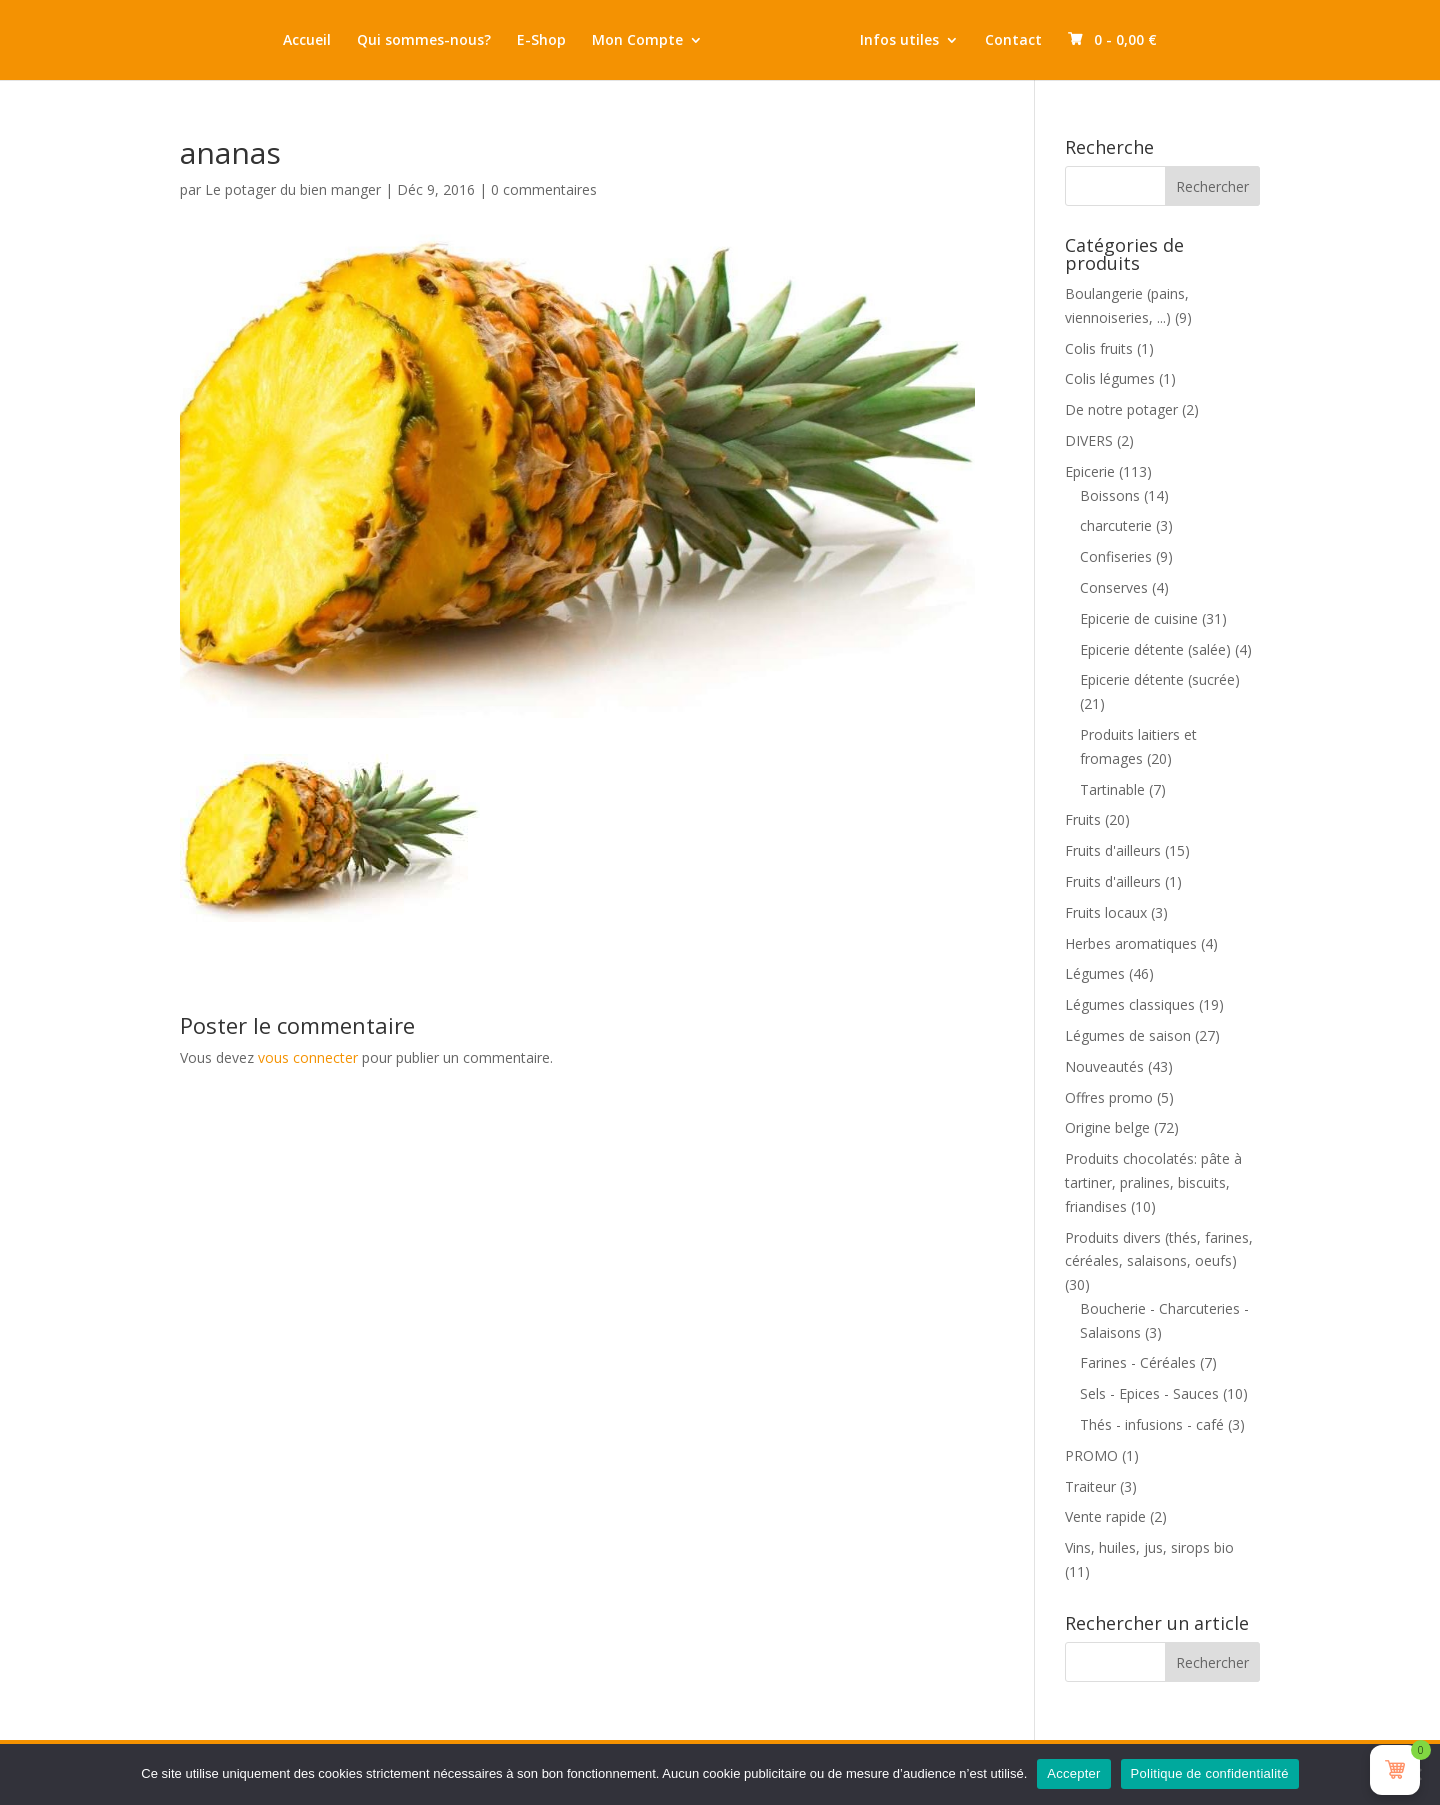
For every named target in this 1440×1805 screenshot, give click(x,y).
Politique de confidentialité (1210, 1773)
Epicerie (1090, 471)
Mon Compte (614, 41)
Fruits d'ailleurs (1113, 850)
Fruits (1083, 819)
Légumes (1095, 973)
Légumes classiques (1130, 1004)
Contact (1036, 41)
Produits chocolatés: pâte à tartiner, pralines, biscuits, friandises (1153, 1182)
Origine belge (1107, 1127)
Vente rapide (1105, 1516)
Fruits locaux (1106, 912)
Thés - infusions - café (1152, 1424)
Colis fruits (1099, 348)
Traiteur (1090, 1486)
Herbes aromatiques (1131, 943)
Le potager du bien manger (293, 189)
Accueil (284, 41)
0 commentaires (544, 189)
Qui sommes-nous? (401, 41)
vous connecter (308, 1057)
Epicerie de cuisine (1139, 618)
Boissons (1110, 495)
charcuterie (1116, 525)
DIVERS (1089, 440)
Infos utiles (922, 41)
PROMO (1091, 1455)
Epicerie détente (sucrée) (1160, 679)
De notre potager (1121, 409)
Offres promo (1109, 1097)
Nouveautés (1104, 1066)
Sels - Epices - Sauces (1149, 1393)
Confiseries (1116, 556)
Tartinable (1112, 789)
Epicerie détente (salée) (1155, 649)
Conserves (1114, 587)
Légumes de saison (1128, 1035)
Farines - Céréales (1138, 1362)
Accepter (1073, 1773)
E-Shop (518, 41)
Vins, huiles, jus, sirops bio (1149, 1547)
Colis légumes (1110, 378)
